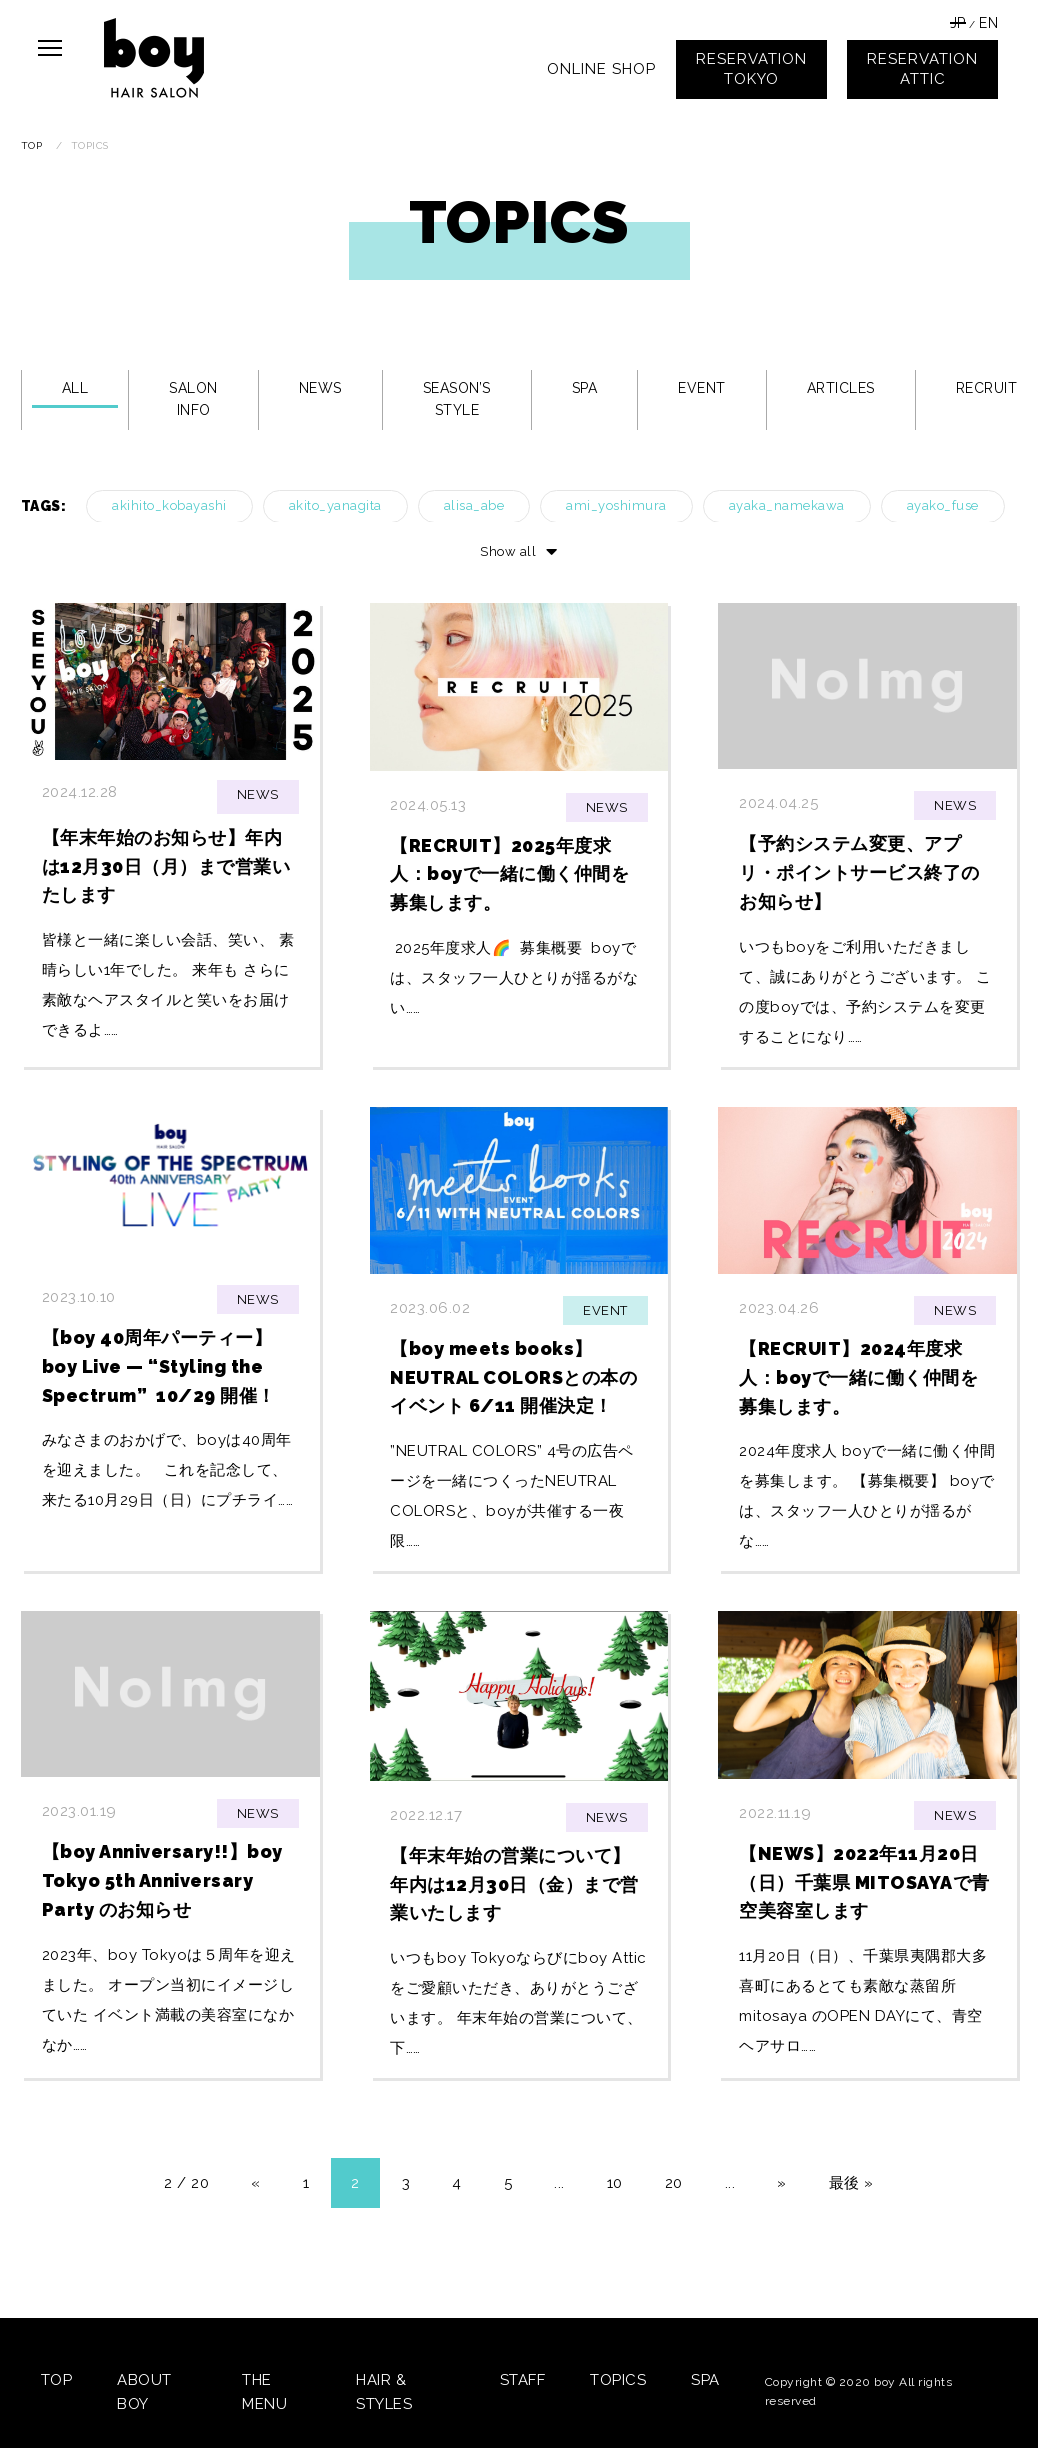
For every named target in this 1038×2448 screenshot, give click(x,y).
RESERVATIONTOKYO (751, 69)
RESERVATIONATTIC (922, 69)
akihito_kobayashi (169, 505)
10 (615, 2183)
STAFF (523, 2380)
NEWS (320, 388)
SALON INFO (193, 399)
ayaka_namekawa (787, 505)
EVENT (702, 388)
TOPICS (618, 2380)
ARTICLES (841, 388)
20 (674, 2183)
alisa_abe (474, 505)
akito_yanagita (335, 505)
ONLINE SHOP (601, 69)
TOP (57, 2380)
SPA (585, 388)
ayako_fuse (943, 505)
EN (988, 23)
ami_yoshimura (616, 505)
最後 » (851, 2183)
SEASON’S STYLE (457, 399)
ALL (75, 388)
